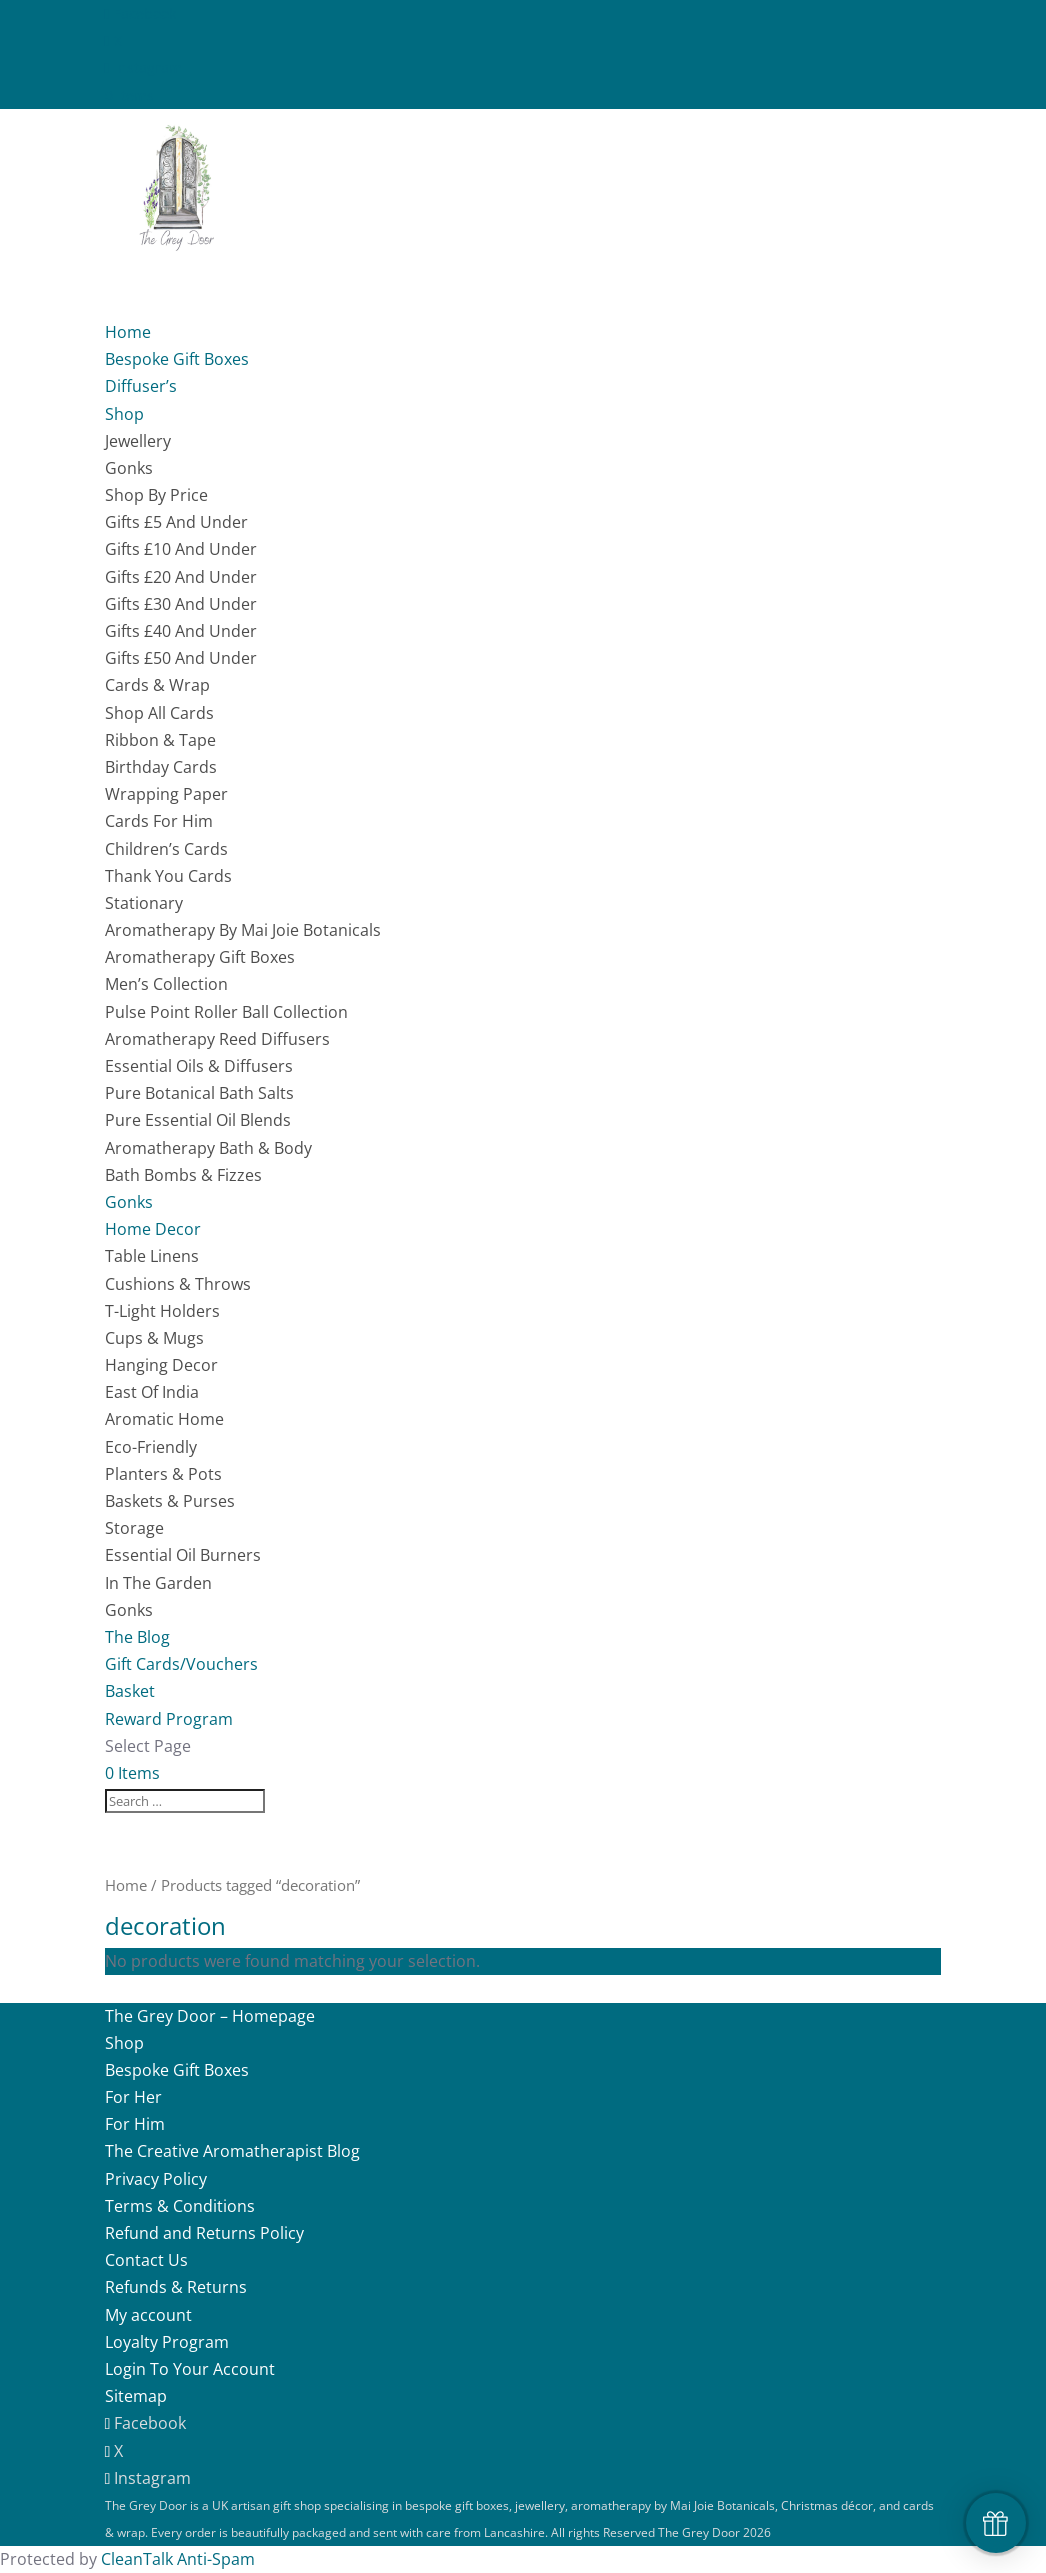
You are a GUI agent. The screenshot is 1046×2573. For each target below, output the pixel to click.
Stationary (144, 903)
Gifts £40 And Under (181, 631)
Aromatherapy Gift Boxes (200, 957)
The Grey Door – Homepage (210, 2016)
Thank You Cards (168, 876)
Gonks (129, 468)
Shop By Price (156, 495)
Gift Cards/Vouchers (181, 1664)
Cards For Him (159, 821)
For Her (133, 2097)
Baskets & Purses (170, 1501)
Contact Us (146, 2260)
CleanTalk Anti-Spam (178, 2559)
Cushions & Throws (178, 1284)
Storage (134, 1528)
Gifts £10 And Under (181, 549)
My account (148, 2315)
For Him (135, 2124)
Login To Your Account (190, 2369)
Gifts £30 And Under (181, 604)
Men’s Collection (166, 984)
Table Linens (152, 1256)
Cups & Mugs (154, 1338)
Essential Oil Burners (183, 1555)
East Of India (152, 1392)
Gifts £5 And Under (176, 522)
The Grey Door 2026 (714, 2532)
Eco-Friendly (151, 1447)
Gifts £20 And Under (181, 577)
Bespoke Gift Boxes (177, 359)
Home (126, 1885)
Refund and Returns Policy (204, 2233)
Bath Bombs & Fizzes (183, 1175)
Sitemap (136, 2396)
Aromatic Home (164, 1419)
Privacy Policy (156, 2179)
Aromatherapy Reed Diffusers (217, 1039)
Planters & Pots (163, 1474)
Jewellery (138, 441)
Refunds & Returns (176, 2287)
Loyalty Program (167, 2342)
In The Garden (158, 1583)
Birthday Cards (161, 767)
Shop (124, 2043)
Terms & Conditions (180, 2206)
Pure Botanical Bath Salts (199, 1093)
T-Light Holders (162, 1311)
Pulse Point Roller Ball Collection (226, 1012)
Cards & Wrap (157, 685)
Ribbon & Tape (160, 740)
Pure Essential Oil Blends (198, 1120)
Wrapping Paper (166, 794)
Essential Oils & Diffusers (199, 1066)
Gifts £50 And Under (181, 658)
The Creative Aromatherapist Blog (232, 2151)
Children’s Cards (166, 849)
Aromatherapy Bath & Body (208, 1148)
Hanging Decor (161, 1365)
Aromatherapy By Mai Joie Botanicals (243, 930)
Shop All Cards (159, 713)
